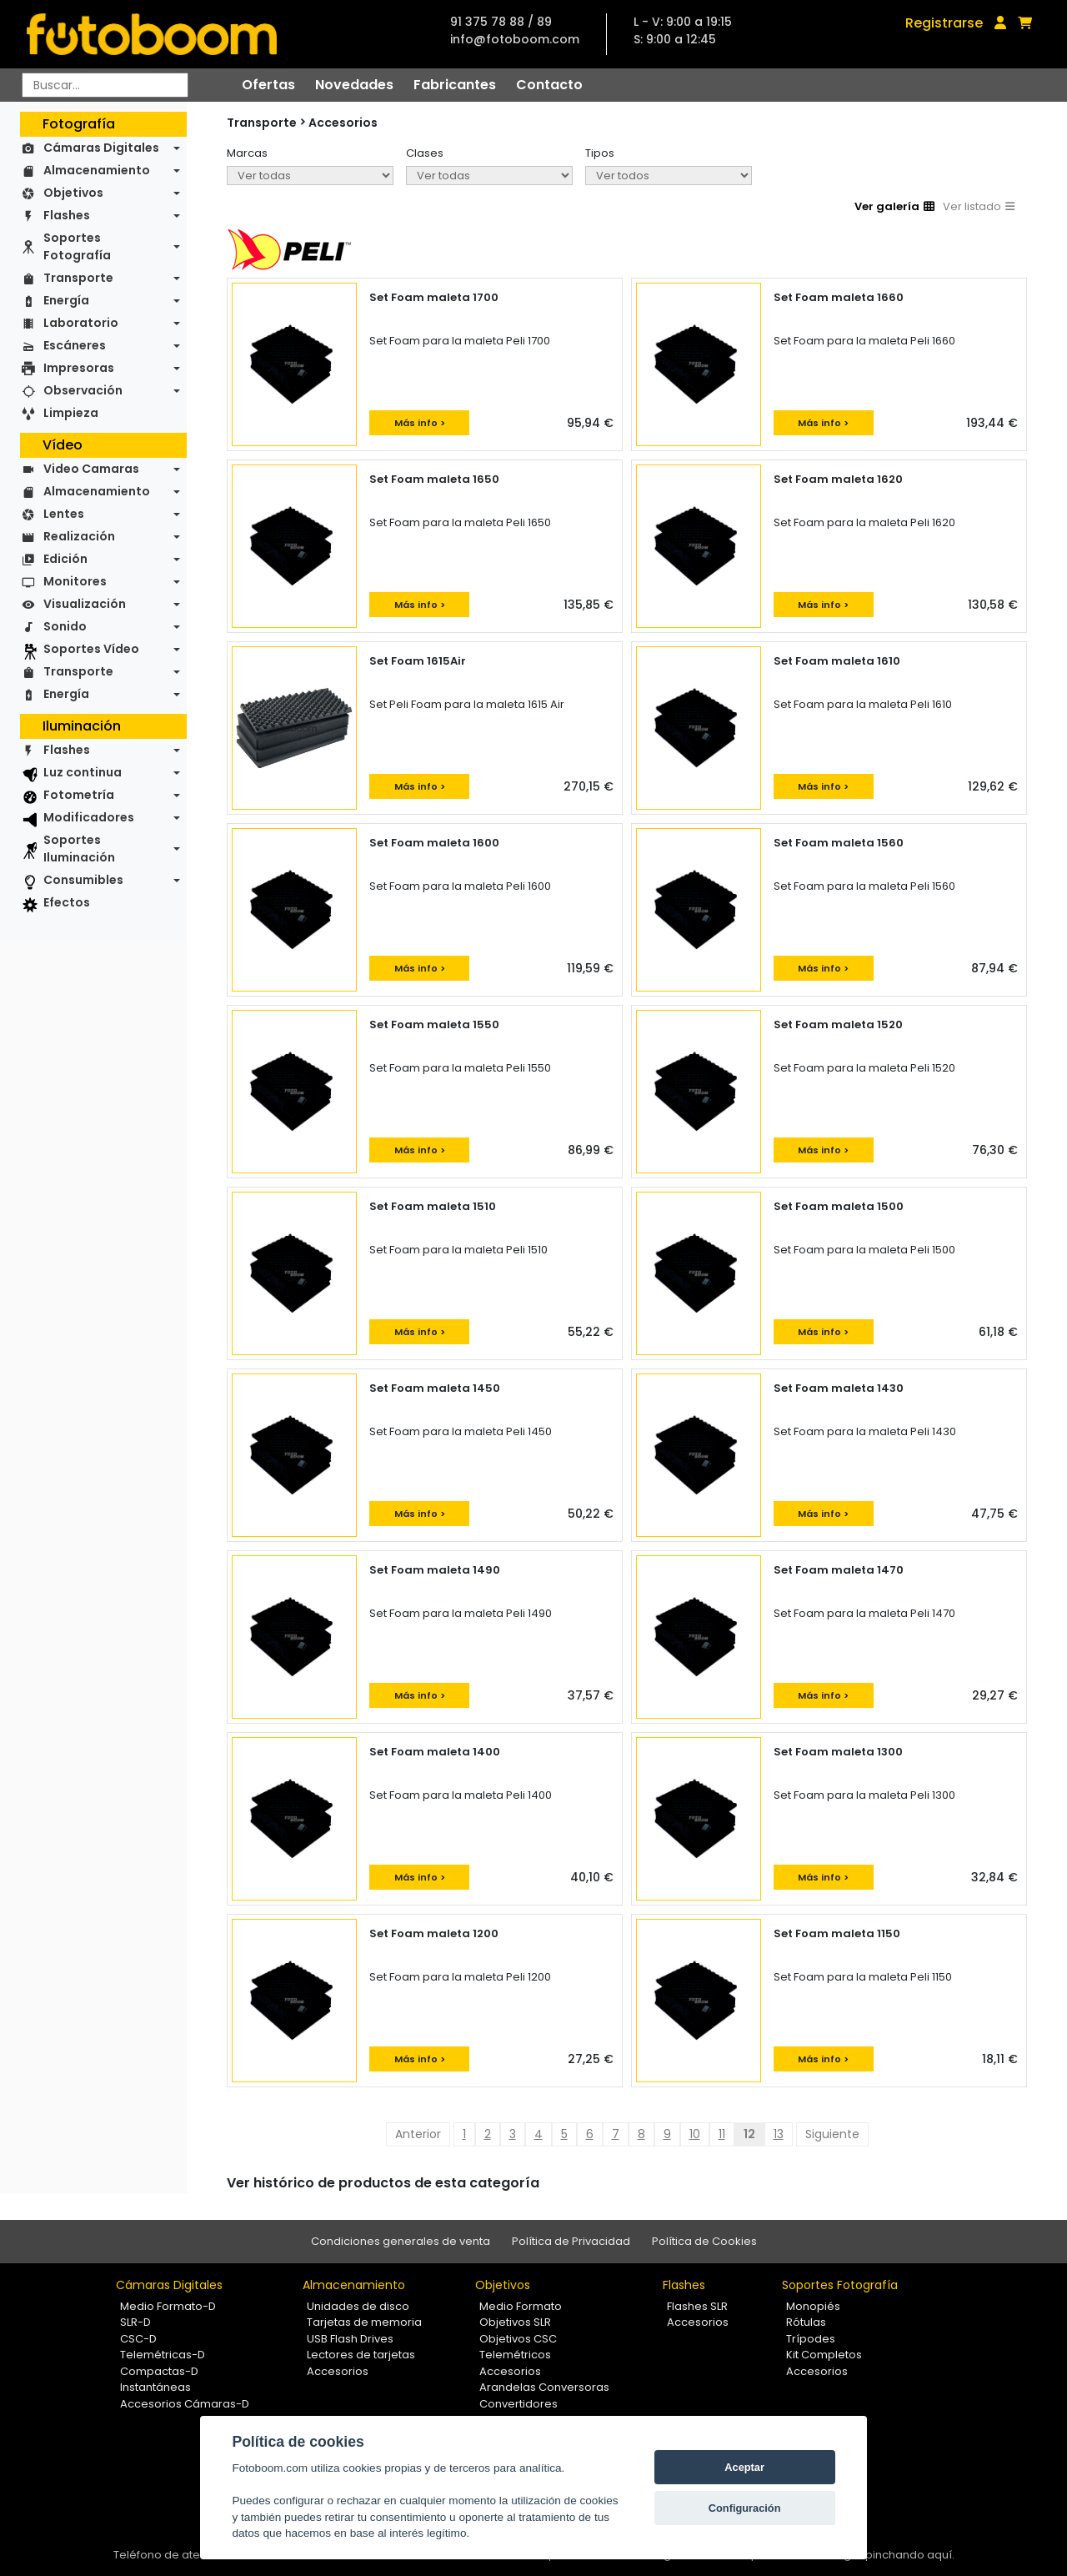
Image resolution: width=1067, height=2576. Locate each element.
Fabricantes (454, 84)
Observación (83, 390)
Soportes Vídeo (91, 648)
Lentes (63, 513)
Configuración (745, 2508)
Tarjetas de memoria (364, 2322)
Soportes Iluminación (79, 848)
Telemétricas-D (162, 2355)
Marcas (247, 153)
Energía (66, 300)
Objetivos (73, 192)
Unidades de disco (358, 2306)
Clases (424, 153)
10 (694, 2134)
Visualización (84, 603)
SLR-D (135, 2322)
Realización (79, 536)
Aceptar (744, 2467)
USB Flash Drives (350, 2339)
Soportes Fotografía (77, 246)
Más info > (419, 422)
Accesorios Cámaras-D (184, 2404)
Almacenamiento (96, 170)
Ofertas (268, 84)
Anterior (418, 2134)
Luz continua (82, 772)
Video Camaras (91, 468)
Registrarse (944, 23)
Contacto (549, 84)
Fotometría (78, 794)
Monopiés (813, 2306)
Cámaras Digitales (101, 147)
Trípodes (810, 2339)
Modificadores (88, 817)
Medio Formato (520, 2306)
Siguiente (832, 2134)
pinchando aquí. (909, 2555)
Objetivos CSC (518, 2339)
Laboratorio (80, 322)
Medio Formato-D (168, 2306)
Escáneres (74, 345)
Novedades (354, 84)
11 (722, 2134)
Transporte (78, 277)
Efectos (66, 902)
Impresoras (78, 367)
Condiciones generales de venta (400, 2241)
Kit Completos (824, 2355)
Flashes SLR (697, 2306)
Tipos (599, 153)
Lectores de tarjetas (361, 2355)
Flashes (66, 215)
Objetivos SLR (515, 2322)
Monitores (75, 581)
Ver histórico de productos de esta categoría (383, 2182)
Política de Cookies (704, 2241)
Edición (65, 558)
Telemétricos (515, 2355)
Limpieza (70, 412)
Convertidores (518, 2404)
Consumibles (83, 879)
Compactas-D (159, 2371)
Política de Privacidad (571, 2241)
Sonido (65, 626)
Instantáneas (155, 2387)
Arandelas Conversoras (544, 2387)
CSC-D (138, 2339)
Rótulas (806, 2322)
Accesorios (343, 122)
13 (779, 2134)
